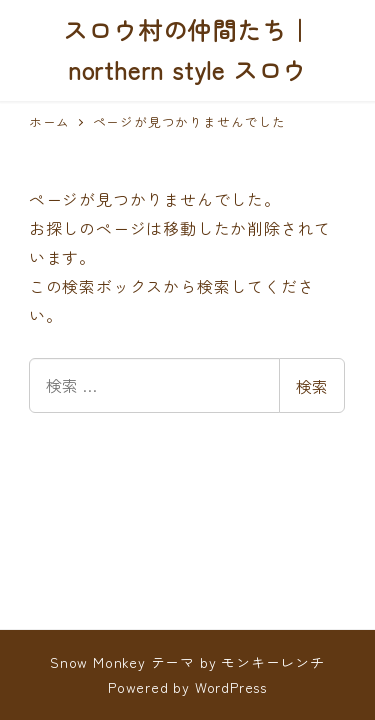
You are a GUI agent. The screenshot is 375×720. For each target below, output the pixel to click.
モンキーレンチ (273, 662)
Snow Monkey (98, 662)
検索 (312, 386)
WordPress (231, 687)
